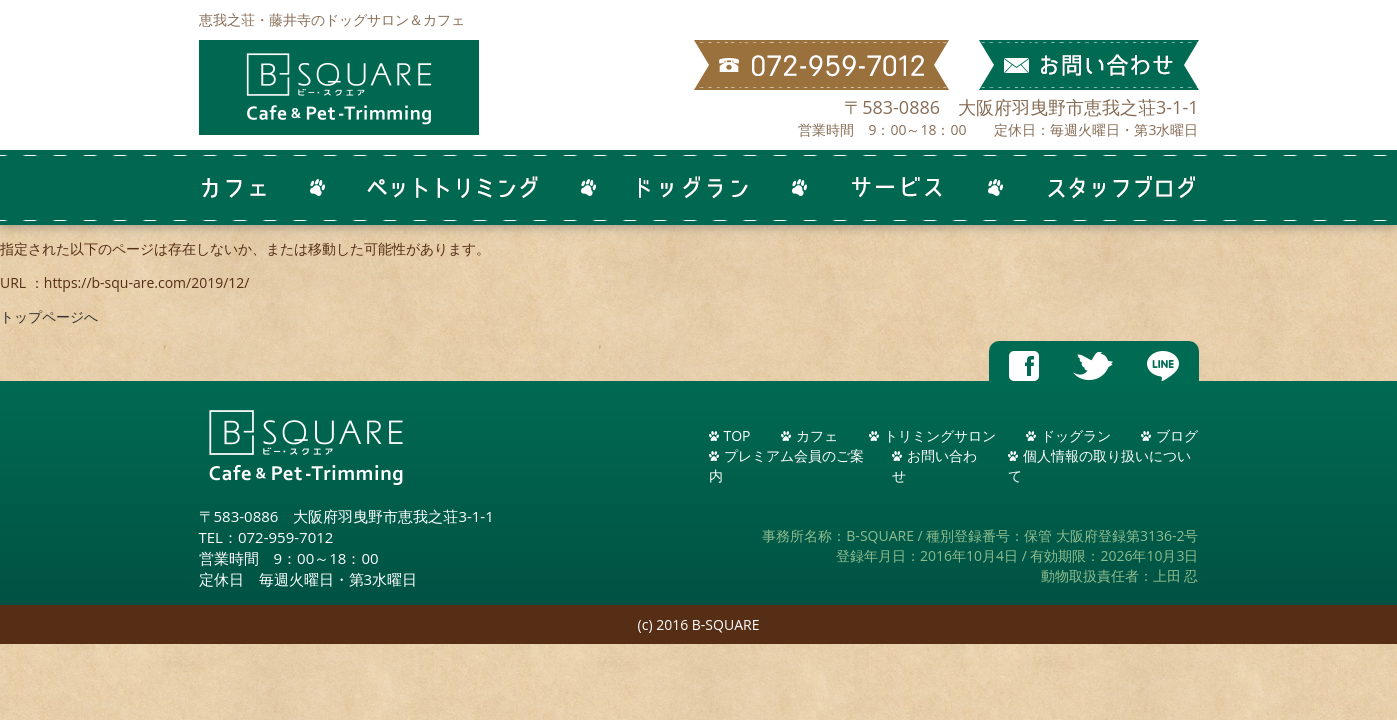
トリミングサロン (940, 435)
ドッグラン (1076, 435)
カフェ (817, 435)
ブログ (1177, 435)
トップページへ (49, 316)
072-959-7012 (285, 537)
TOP (737, 435)
